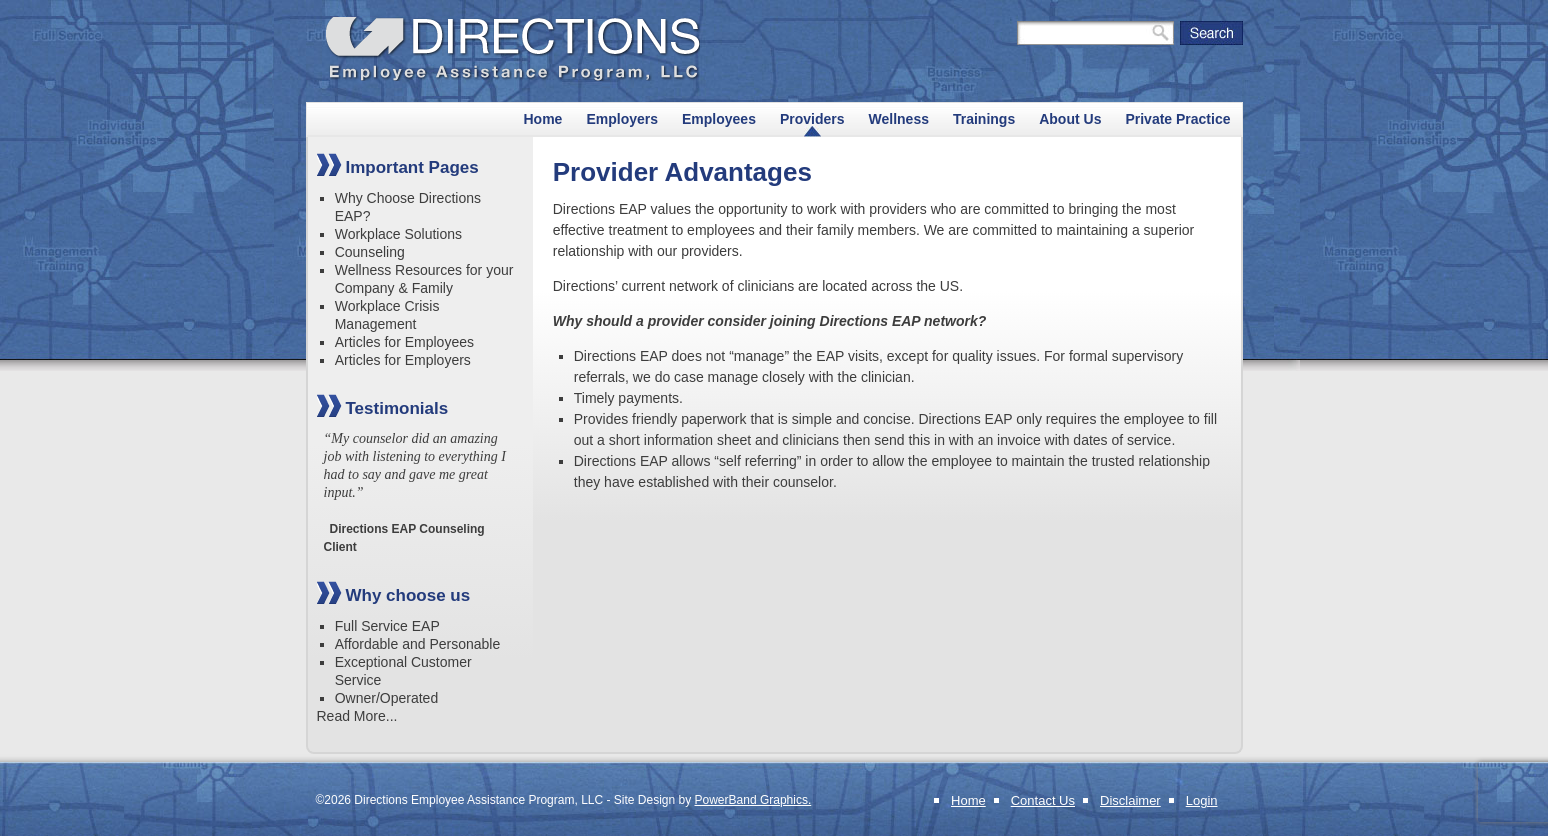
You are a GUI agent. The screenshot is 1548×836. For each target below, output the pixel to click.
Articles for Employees (404, 342)
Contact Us (1043, 800)
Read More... (357, 716)
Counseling (370, 252)
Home (543, 119)
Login (1202, 800)
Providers (812, 119)
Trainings (984, 119)
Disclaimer (1130, 800)
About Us (1070, 119)
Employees (719, 119)
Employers (622, 119)
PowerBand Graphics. (753, 800)
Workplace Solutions (398, 234)
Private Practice (1177, 119)
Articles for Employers (403, 360)
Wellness (899, 119)
